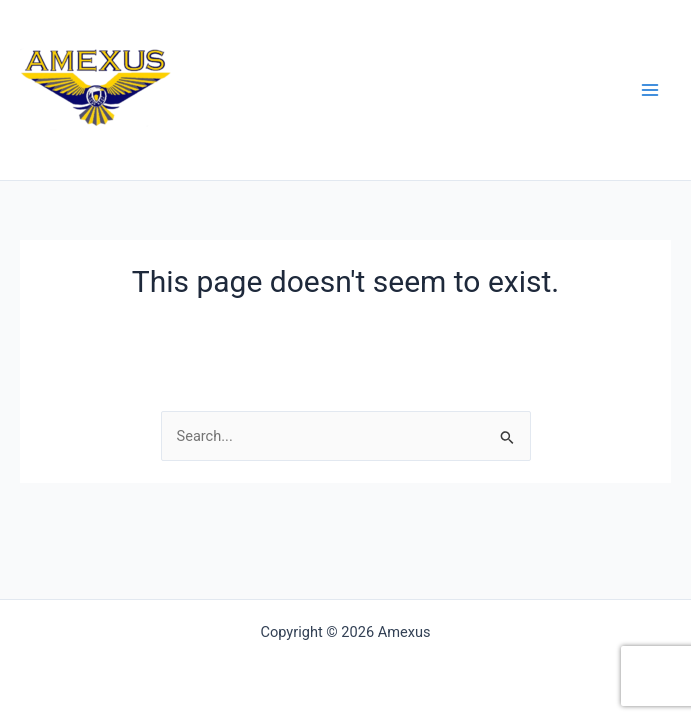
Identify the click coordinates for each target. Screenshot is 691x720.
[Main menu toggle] (650, 90)
